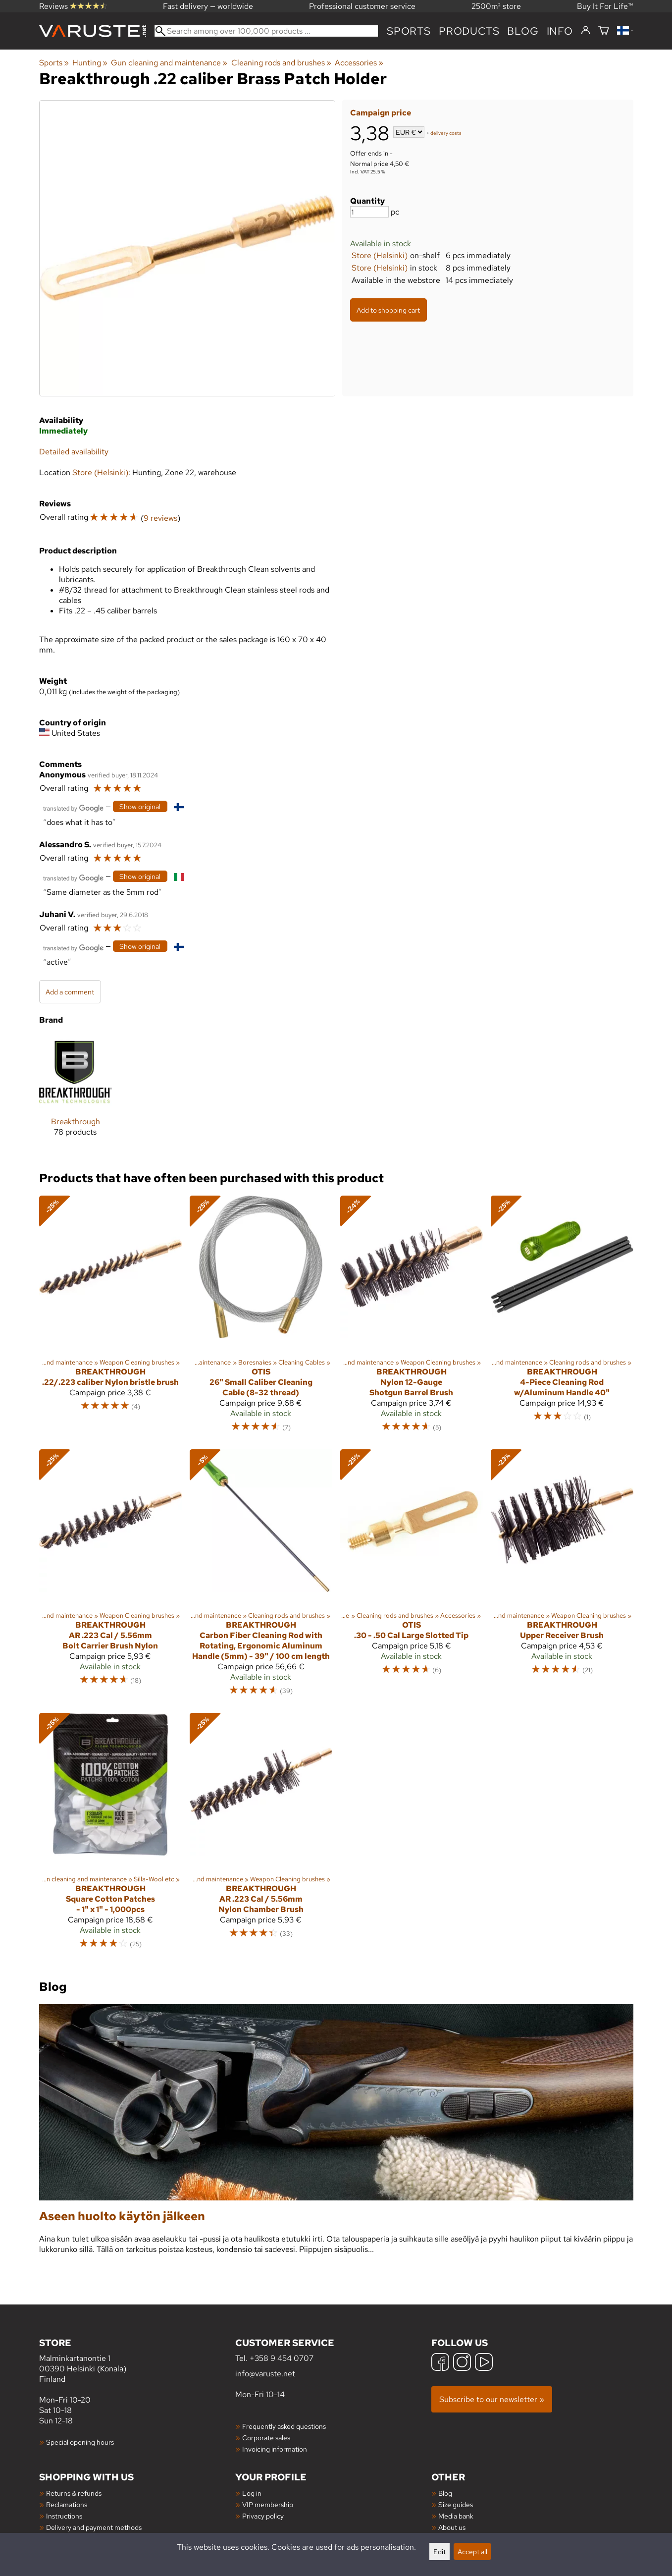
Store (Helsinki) (380, 255)
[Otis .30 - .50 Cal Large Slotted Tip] (411, 1577)
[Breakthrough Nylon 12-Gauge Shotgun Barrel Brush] (411, 1318)
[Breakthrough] (75, 1094)
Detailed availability (73, 451)
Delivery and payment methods (94, 2527)
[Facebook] (440, 2363)
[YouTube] (484, 2363)
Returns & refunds (74, 2493)
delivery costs (446, 133)
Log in (251, 2493)
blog (522, 31)
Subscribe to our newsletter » (491, 2399)
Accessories (359, 62)
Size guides (455, 2504)
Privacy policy (263, 2516)
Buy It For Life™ (605, 6)
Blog (445, 2493)
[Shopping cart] (603, 31)
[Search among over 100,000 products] (266, 31)
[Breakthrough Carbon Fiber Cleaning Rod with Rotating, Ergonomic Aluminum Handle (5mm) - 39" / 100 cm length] (261, 1577)
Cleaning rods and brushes (281, 62)
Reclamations (66, 2504)
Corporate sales (266, 2437)
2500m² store (496, 6)
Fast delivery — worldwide (208, 6)
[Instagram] (462, 2363)
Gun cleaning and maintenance (169, 62)
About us (451, 2527)
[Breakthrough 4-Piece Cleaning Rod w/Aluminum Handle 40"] (562, 1318)
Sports (409, 31)
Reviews (73, 6)
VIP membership (267, 2504)
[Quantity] (369, 212)
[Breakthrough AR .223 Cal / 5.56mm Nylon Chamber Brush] (261, 1835)
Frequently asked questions (284, 2426)
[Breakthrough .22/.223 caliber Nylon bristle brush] (110, 1318)
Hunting (89, 62)
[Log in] (585, 31)
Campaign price (380, 113)
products (469, 31)
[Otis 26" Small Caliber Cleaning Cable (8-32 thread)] (261, 1318)
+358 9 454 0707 (281, 2358)
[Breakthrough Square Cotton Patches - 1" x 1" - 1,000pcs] (110, 1835)
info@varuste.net (265, 2373)
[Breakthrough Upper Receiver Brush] (562, 1577)
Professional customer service (362, 6)
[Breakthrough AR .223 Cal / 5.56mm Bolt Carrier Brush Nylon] (110, 1577)
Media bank (455, 2516)
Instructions (64, 2516)
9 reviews (160, 518)
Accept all (472, 2551)
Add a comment (70, 991)
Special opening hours (80, 2442)
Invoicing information (274, 2449)
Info (560, 31)
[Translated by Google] (73, 807)
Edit (439, 2551)
